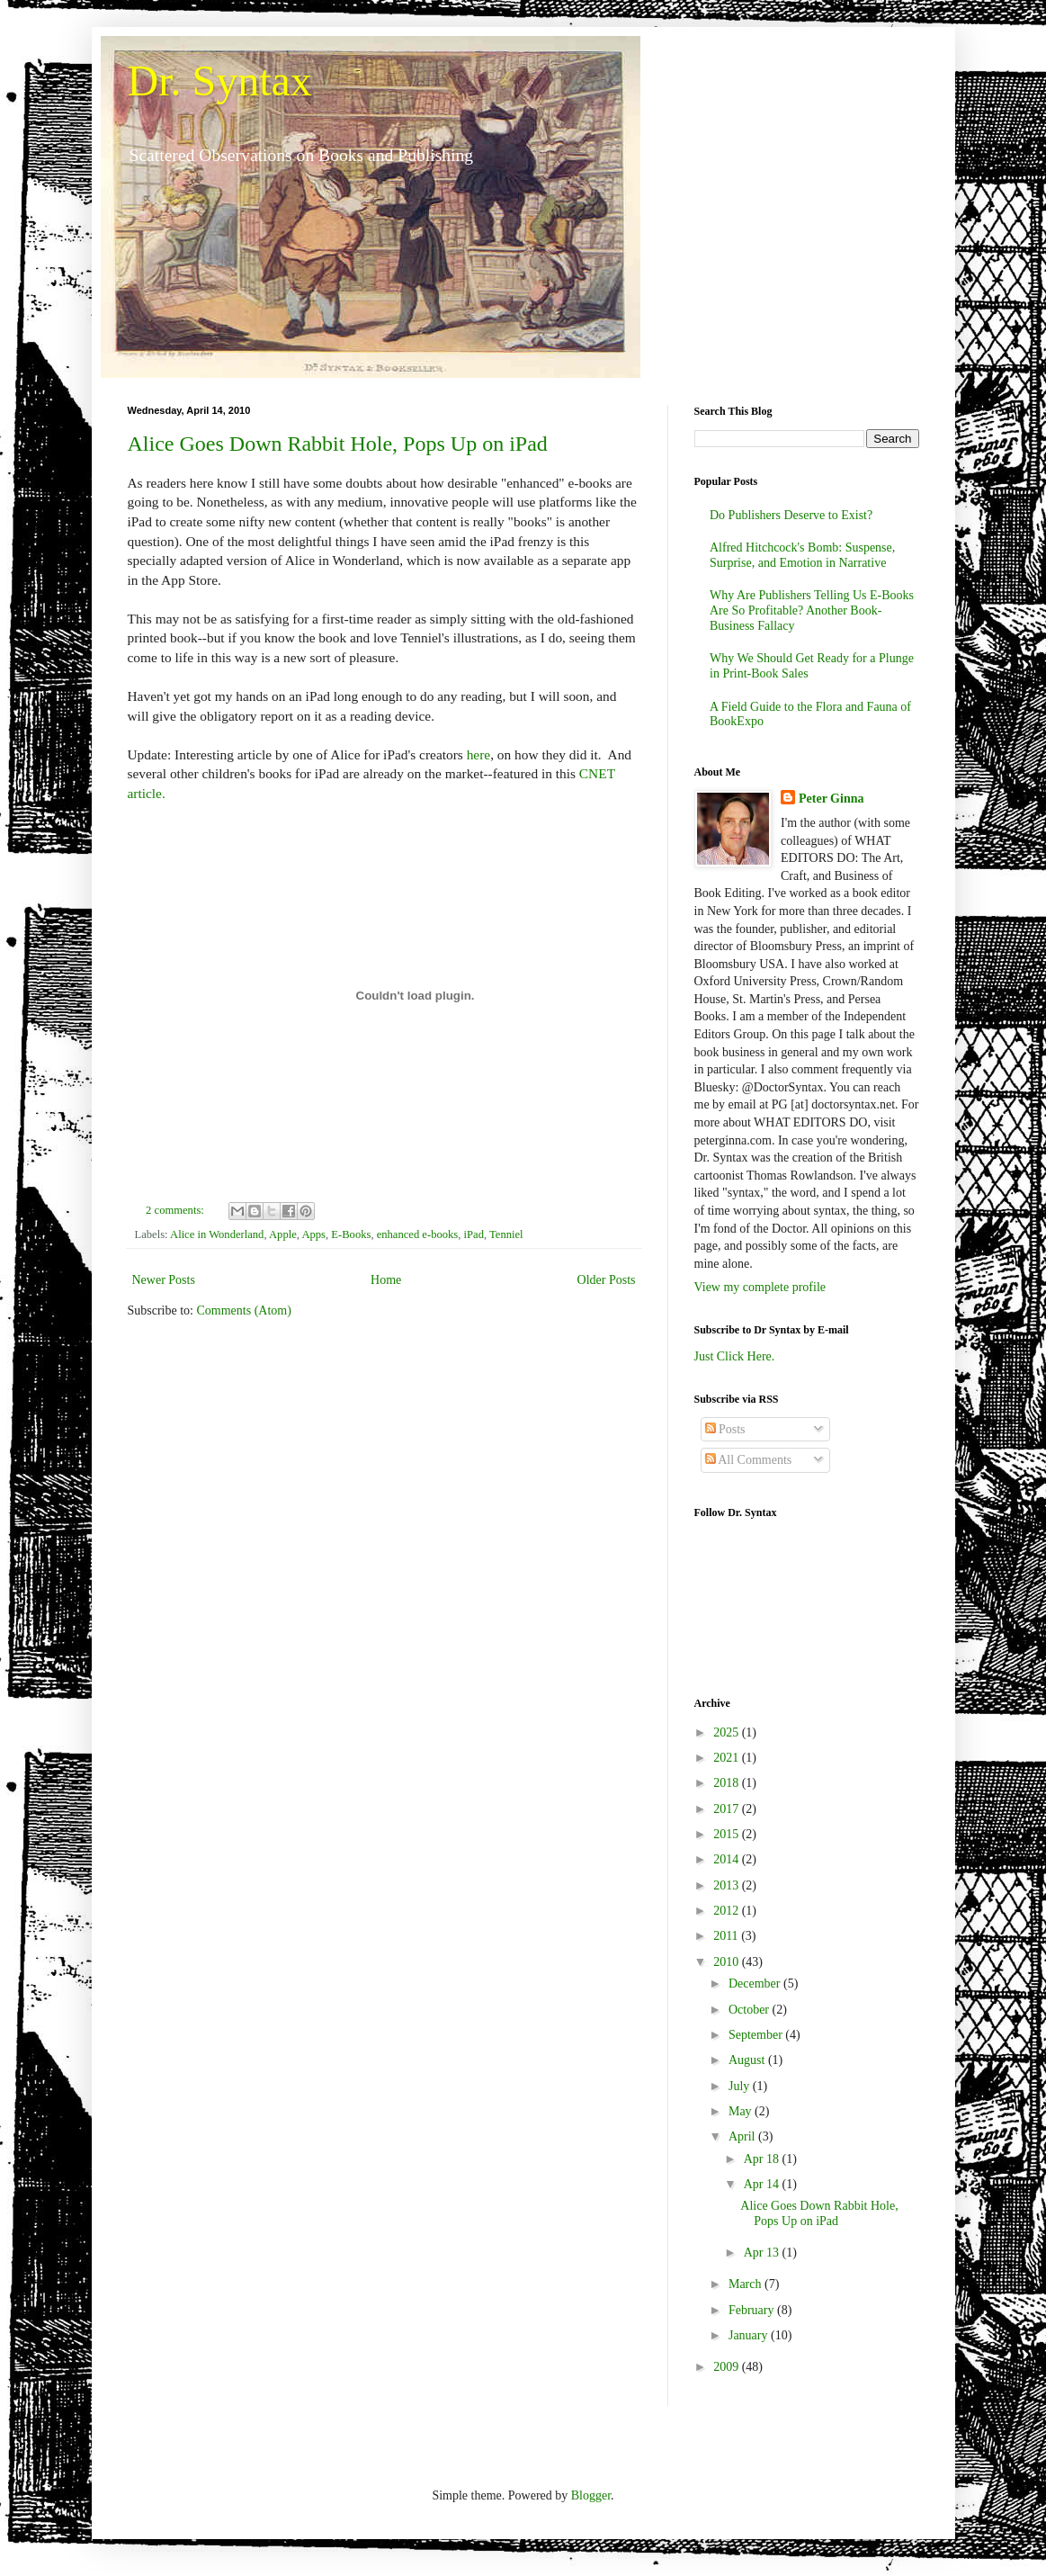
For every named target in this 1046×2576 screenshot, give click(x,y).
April (743, 2136)
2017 (727, 1809)
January (750, 2335)
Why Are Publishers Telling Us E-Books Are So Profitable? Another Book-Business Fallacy (812, 610)
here (478, 754)
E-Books (351, 1234)
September (757, 2035)
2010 (727, 1962)
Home (386, 1280)
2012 (727, 1910)
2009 (727, 2367)
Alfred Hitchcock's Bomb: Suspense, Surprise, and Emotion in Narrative (802, 555)
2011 (727, 1936)
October (751, 2009)
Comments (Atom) (244, 1310)
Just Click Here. (734, 1356)
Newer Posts (163, 1280)
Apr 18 (763, 2159)
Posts (725, 1429)
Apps (313, 1234)
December (756, 1983)
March (746, 2284)
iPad (474, 1234)
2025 (727, 1732)
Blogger (591, 2495)
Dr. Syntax (220, 80)
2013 (727, 1885)
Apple (283, 1234)
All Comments (748, 1460)
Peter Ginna (831, 798)
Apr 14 (763, 2184)
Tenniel (506, 1234)
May (742, 2111)
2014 (727, 1859)
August (748, 2060)
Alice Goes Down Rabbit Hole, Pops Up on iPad (338, 443)
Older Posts (606, 1280)
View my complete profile (760, 1287)
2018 (727, 1783)
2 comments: (176, 1210)
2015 (727, 1834)
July (741, 2086)
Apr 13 (763, 2252)
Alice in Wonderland (217, 1234)
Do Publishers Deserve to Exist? (791, 515)
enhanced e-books (418, 1234)
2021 (727, 1757)
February (753, 2310)
